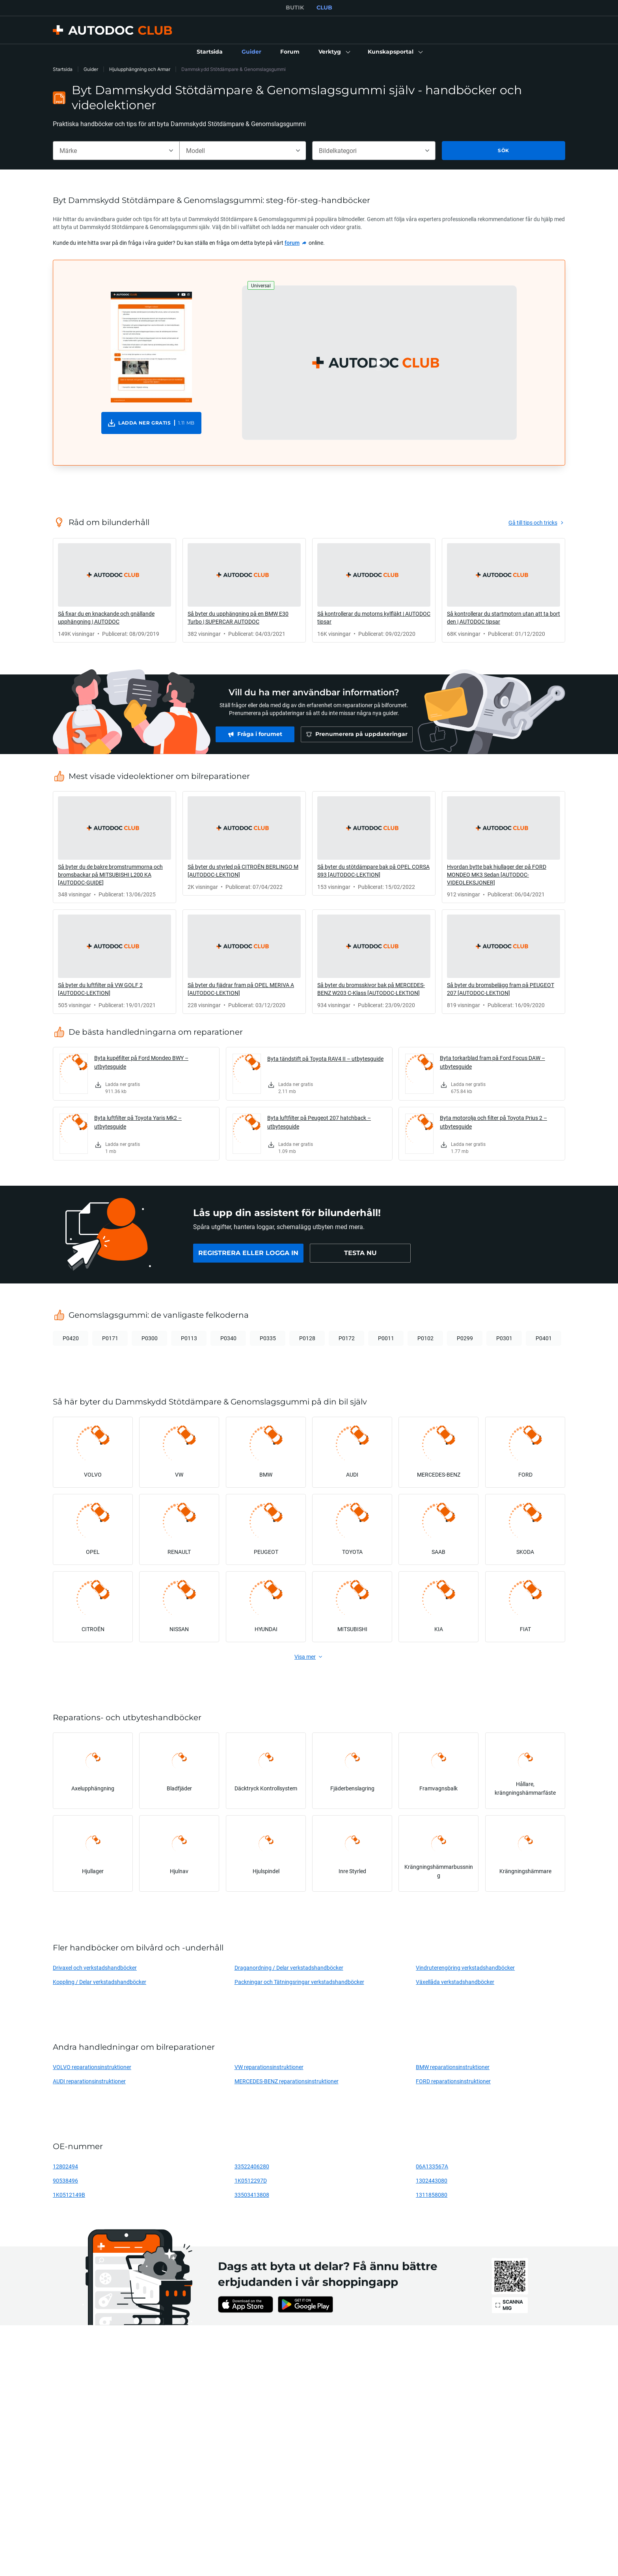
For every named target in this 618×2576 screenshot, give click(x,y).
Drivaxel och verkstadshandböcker (95, 1967)
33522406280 (252, 2166)
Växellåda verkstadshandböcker (455, 1982)
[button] (333, 52)
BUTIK (295, 7)
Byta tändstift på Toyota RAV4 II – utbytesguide (325, 1058)
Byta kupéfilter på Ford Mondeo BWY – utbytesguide (141, 1062)
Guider (91, 69)
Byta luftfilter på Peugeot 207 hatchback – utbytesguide (319, 1122)
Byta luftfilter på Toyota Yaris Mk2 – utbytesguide (138, 1122)
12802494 (65, 2166)
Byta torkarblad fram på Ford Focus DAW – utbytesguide (492, 1062)
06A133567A (432, 2166)
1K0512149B (69, 2194)
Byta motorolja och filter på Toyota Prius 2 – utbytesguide (493, 1122)
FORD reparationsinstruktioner (453, 2081)
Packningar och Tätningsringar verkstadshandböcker (299, 1982)
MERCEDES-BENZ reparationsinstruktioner (287, 2081)
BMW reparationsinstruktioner (453, 2067)
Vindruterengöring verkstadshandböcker (465, 1967)
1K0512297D (251, 2180)
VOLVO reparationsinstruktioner (92, 2067)
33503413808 (252, 2194)
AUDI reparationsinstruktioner (89, 2081)
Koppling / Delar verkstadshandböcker (99, 1982)
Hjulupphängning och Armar (139, 69)
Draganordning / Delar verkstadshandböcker (289, 1967)
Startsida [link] (63, 69)
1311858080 (431, 2194)
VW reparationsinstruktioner (269, 2067)
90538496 (65, 2180)
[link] (209, 52)
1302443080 (431, 2180)
